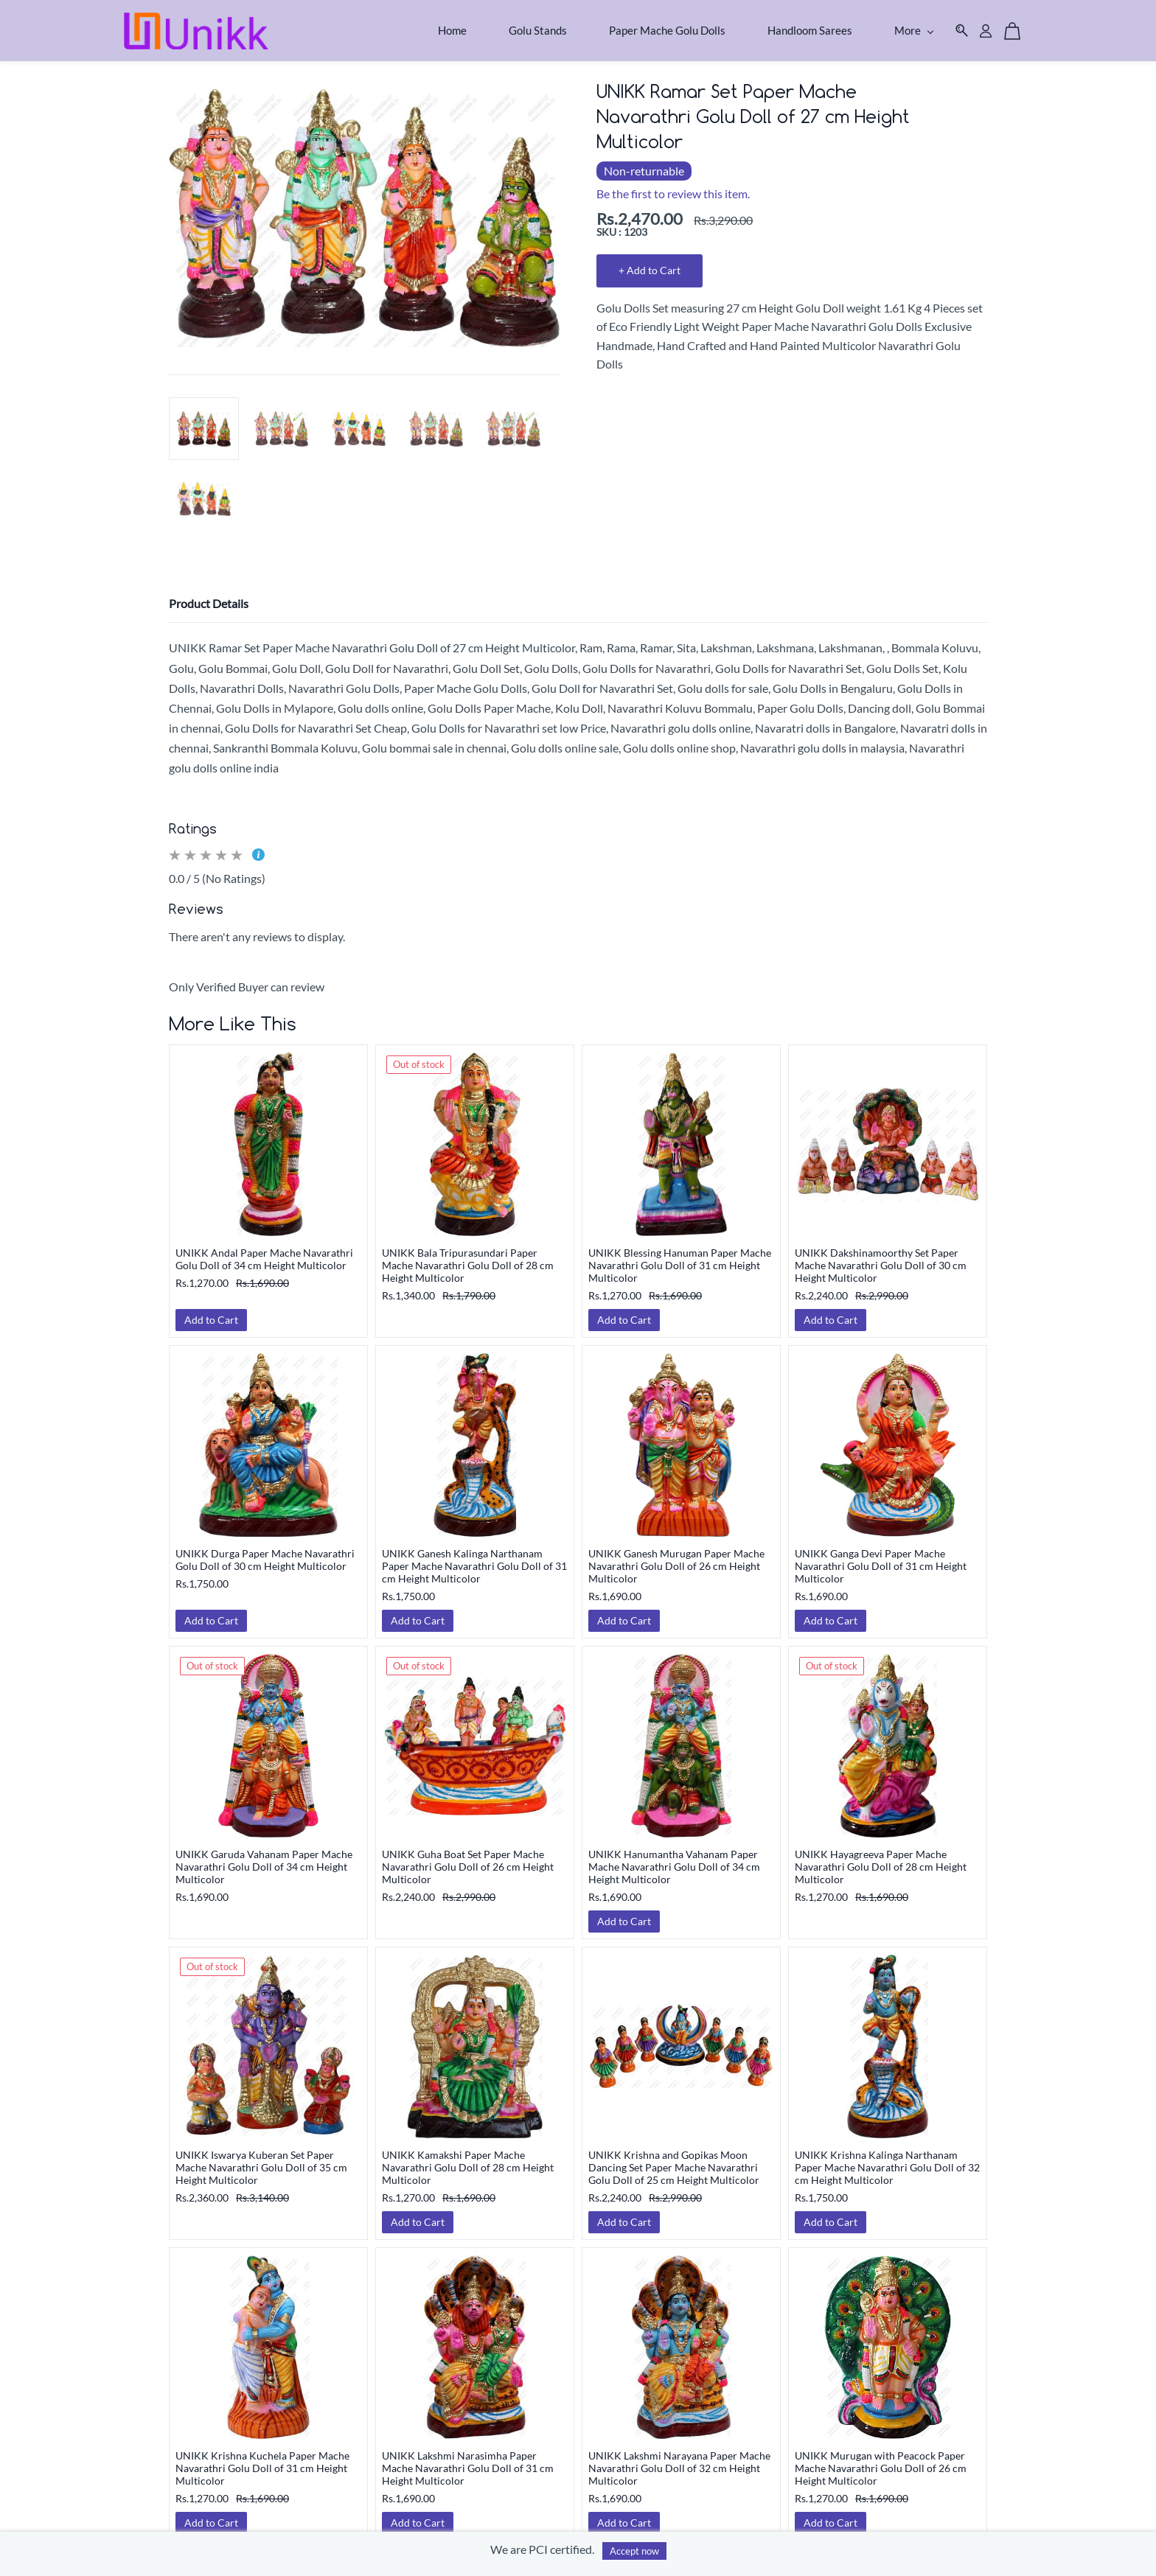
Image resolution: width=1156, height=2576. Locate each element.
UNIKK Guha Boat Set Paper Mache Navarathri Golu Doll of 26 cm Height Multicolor (468, 1857)
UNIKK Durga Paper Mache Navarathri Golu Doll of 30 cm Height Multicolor (265, 1550)
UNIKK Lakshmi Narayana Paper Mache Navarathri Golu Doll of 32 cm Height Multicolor (679, 2458)
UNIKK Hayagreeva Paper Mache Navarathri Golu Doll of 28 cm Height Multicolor (881, 1857)
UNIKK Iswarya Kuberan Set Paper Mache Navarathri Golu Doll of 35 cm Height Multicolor (261, 2158)
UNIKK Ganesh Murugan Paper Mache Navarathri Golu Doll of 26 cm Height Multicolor (676, 1556)
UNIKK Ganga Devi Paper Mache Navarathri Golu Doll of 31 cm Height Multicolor (881, 1556)
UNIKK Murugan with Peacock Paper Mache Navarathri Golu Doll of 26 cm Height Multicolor (881, 2458)
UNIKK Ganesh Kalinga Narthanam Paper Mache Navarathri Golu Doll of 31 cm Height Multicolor (474, 1556)
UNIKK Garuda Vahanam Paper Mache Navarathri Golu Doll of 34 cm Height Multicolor (263, 1857)
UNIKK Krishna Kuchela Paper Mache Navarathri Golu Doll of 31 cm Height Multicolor (262, 2458)
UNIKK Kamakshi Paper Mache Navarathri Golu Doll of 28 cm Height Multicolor (468, 2158)
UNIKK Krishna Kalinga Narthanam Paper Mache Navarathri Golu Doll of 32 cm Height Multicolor (887, 2158)
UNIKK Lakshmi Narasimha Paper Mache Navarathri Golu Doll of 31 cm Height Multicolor (468, 2458)
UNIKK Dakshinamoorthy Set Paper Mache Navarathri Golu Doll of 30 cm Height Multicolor (881, 1255)
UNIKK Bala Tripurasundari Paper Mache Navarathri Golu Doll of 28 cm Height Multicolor (468, 1255)
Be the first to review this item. (673, 184)
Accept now (634, 2551)
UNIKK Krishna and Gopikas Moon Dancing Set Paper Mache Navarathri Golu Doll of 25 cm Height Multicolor (673, 2158)
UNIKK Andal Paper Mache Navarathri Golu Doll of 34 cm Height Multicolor (264, 1249)
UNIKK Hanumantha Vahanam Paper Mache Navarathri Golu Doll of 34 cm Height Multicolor (674, 1857)
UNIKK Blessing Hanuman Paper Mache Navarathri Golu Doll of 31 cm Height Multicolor (679, 1255)
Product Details (208, 594)
